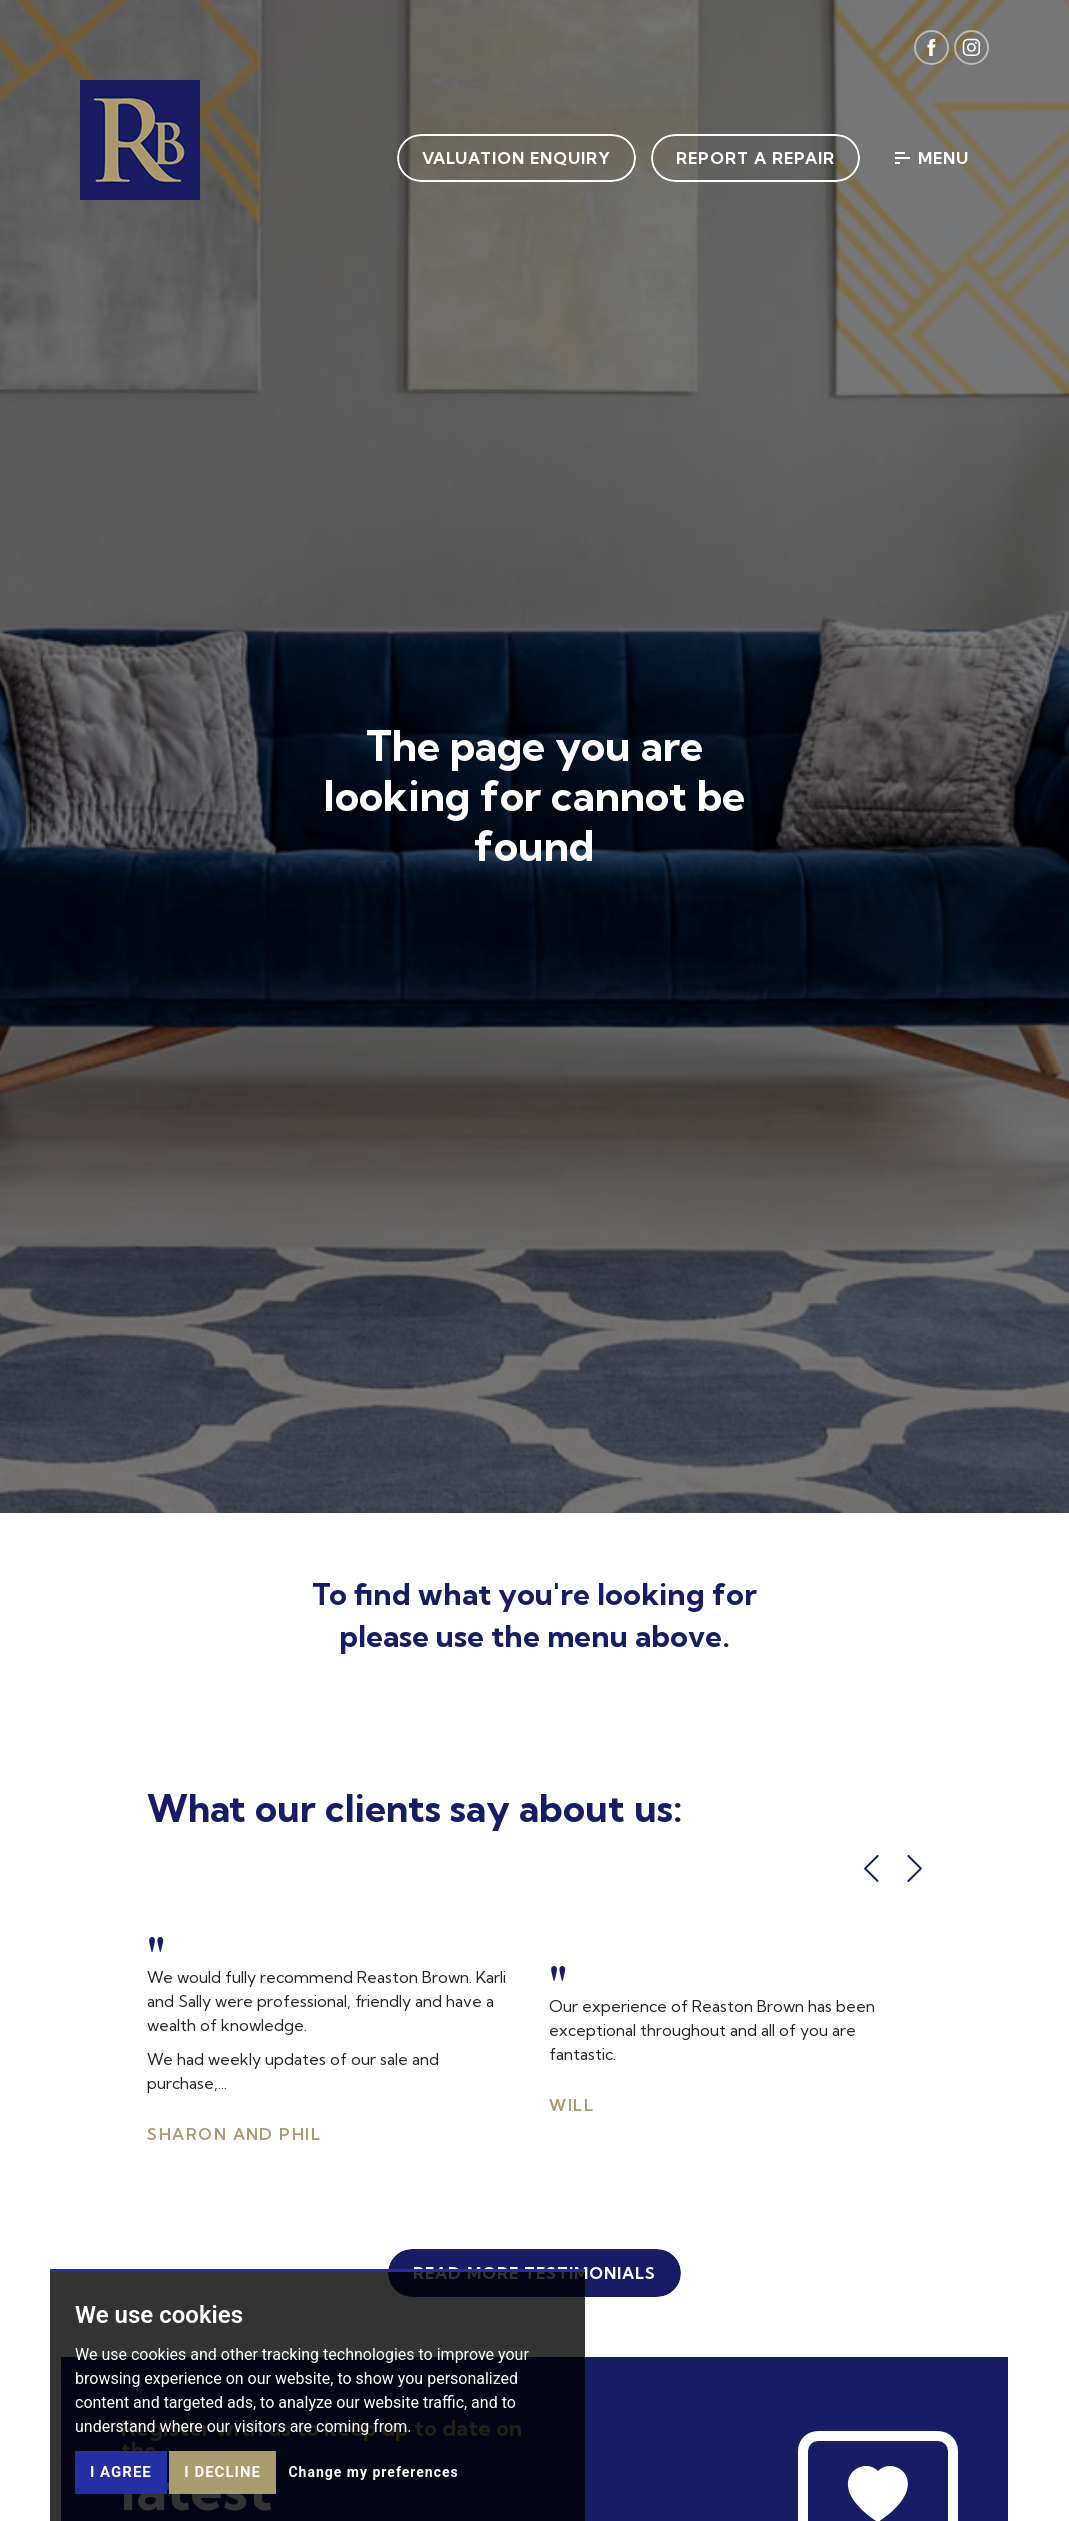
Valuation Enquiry (516, 158)
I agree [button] (121, 2472)
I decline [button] (222, 2472)
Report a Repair (755, 158)
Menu (932, 158)
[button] (871, 1868)
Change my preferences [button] (373, 2472)
